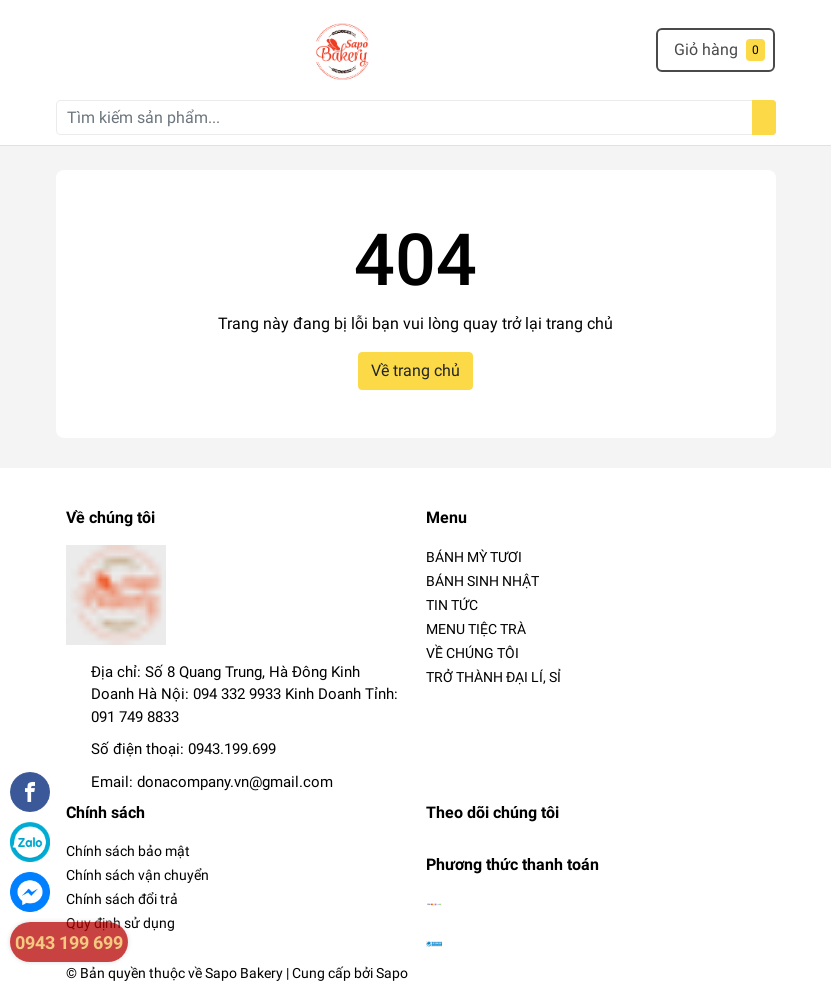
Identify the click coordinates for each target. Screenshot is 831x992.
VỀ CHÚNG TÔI (472, 653)
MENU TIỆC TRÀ (476, 629)
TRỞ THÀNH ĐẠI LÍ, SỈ (493, 677)
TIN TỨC (452, 605)
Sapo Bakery (244, 973)
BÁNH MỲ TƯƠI (474, 557)
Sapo (392, 973)
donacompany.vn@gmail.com (235, 782)
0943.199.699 (232, 749)
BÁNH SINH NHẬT (482, 581)
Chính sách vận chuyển (137, 875)
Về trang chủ (415, 370)
